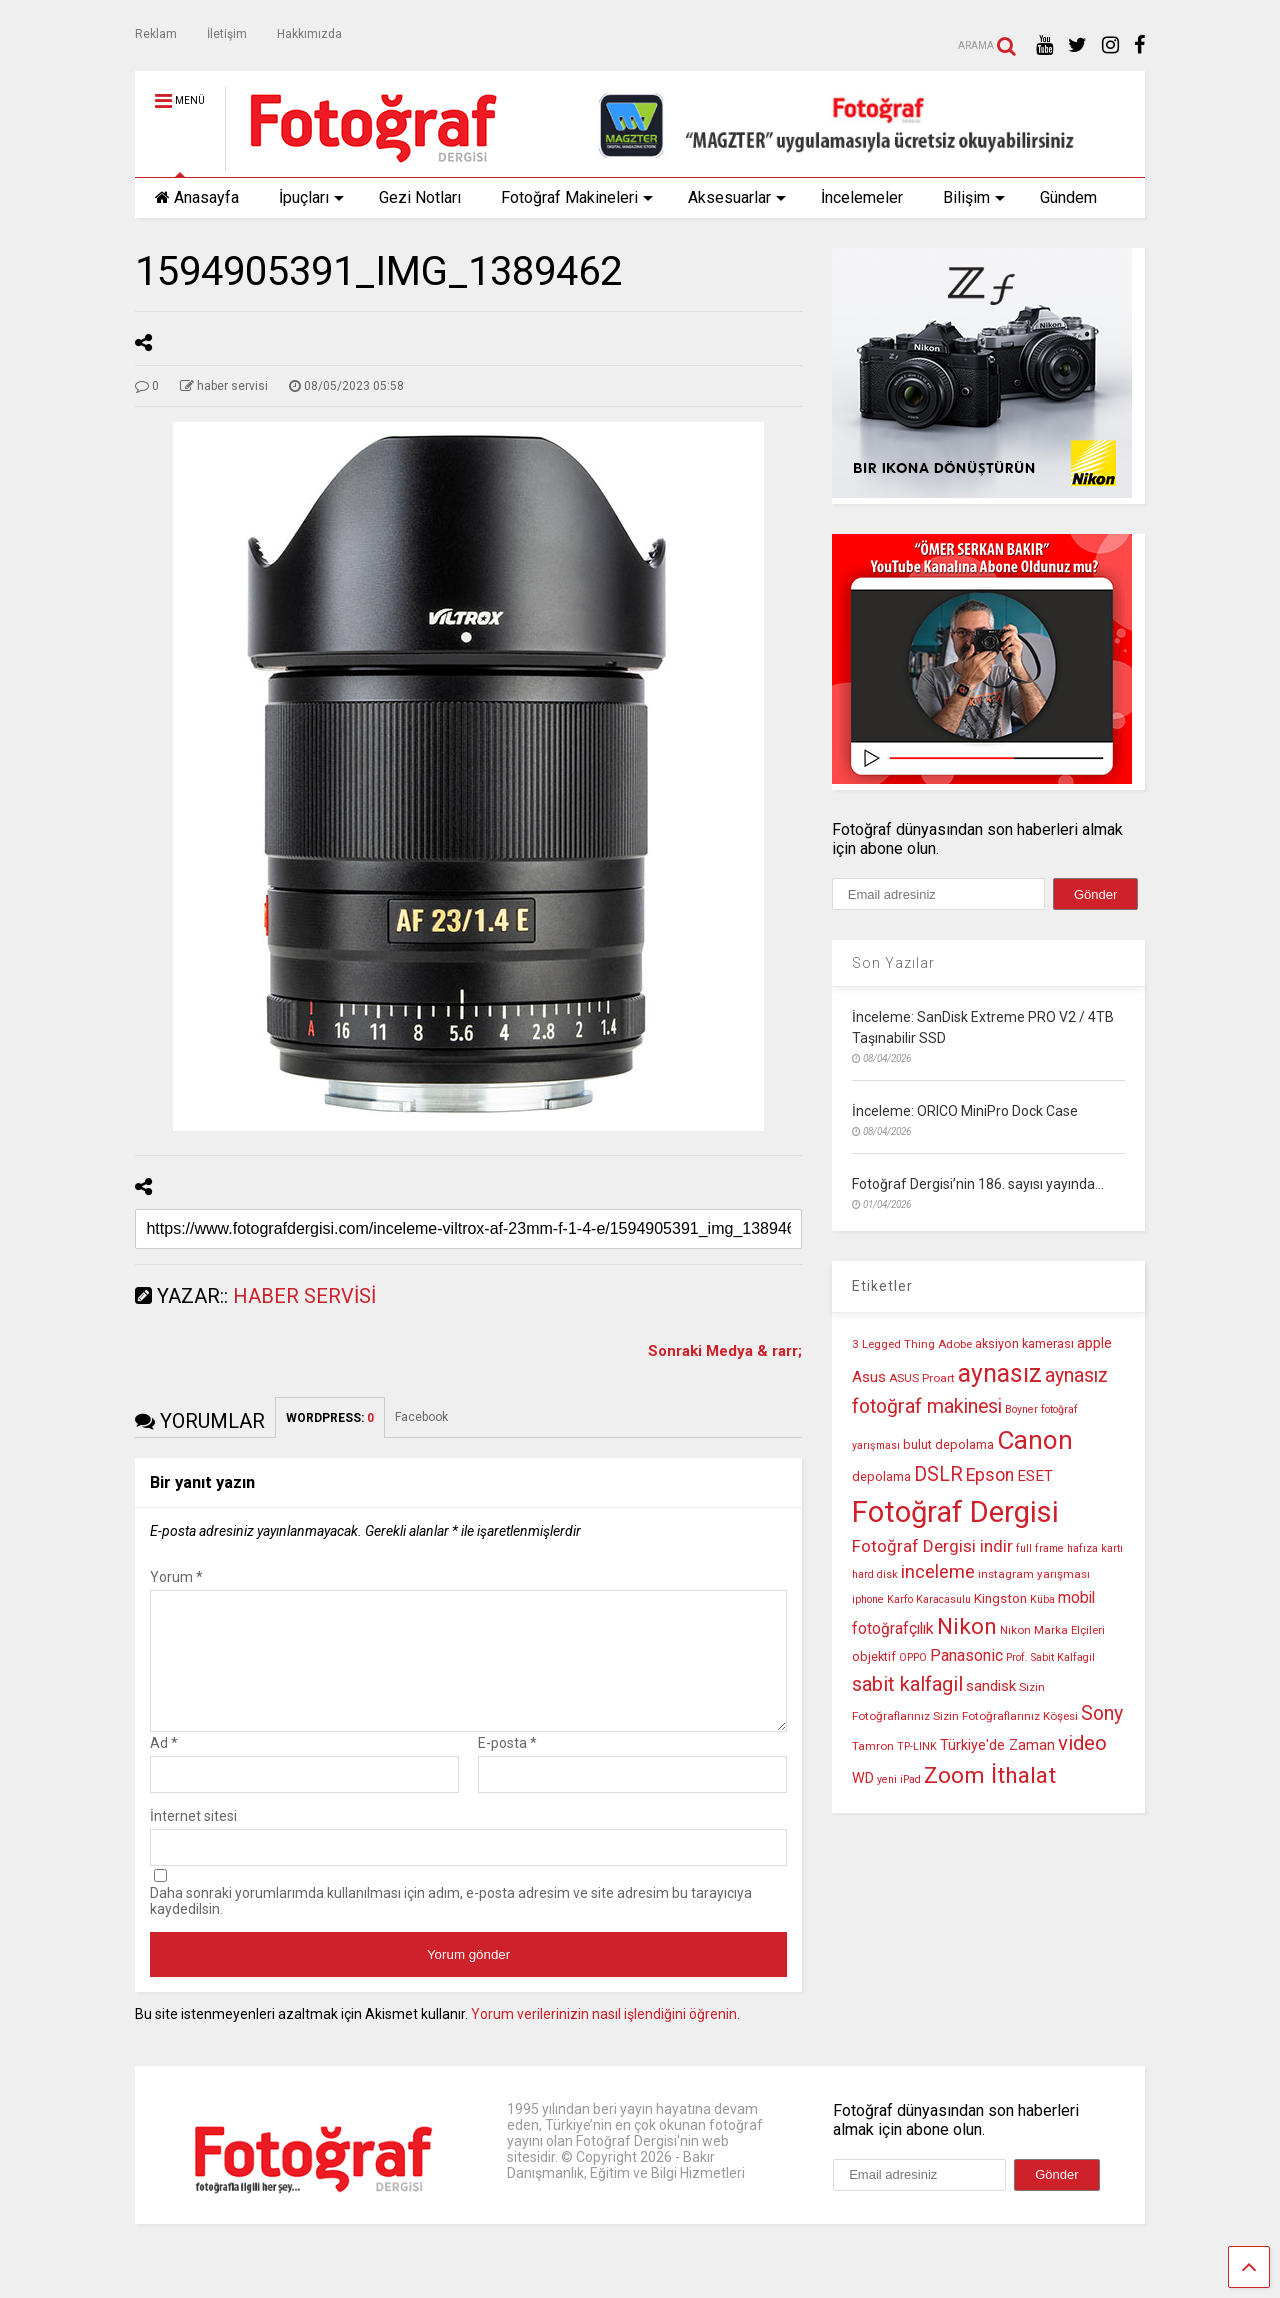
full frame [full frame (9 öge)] (1040, 1548)
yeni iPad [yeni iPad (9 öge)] (899, 1779)
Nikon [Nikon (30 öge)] (967, 1626)
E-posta (507, 1767)
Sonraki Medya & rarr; (725, 1351)
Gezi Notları (420, 197)
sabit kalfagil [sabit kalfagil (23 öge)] (907, 1684)
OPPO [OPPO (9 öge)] (913, 1657)
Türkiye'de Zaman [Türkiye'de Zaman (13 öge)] (997, 1745)
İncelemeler (862, 197)
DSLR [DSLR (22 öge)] (938, 1474)
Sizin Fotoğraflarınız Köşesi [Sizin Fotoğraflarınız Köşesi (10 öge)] (1005, 1716)
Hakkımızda (309, 34)
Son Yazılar (893, 963)
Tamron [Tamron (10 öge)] (873, 1746)
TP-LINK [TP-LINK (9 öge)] (917, 1746)
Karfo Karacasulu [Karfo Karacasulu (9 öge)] (929, 1599)
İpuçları (311, 197)
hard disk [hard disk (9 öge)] (875, 1574)
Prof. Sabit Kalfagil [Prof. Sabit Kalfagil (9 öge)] (1050, 1657)
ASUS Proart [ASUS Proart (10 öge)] (922, 1378)
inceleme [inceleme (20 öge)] (938, 1572)
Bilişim (974, 197)
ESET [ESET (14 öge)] (1035, 1476)
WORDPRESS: (330, 1418)
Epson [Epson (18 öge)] (990, 1475)
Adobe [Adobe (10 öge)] (955, 1344)
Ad (164, 1767)
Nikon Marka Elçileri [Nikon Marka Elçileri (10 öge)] (1052, 1630)
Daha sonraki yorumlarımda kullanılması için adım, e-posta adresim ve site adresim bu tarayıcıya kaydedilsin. (451, 1925)
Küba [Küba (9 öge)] (1042, 1599)
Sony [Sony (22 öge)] (1102, 1713)
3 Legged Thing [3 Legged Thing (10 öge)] (893, 1344)
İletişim (227, 34)
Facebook (421, 1417)
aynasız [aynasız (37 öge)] (1000, 1373)
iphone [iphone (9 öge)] (868, 1599)
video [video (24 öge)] (1082, 1743)
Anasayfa (197, 197)
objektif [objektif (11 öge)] (874, 1656)
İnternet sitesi (193, 1840)
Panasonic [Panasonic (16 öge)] (966, 1655)
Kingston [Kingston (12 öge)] (1000, 1598)
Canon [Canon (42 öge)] (1035, 1440)
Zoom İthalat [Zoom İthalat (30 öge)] (990, 1775)
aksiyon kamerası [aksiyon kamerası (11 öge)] (1024, 1343)
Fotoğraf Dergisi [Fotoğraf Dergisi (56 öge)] (955, 1512)
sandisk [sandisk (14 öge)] (991, 1686)
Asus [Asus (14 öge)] (869, 1377)
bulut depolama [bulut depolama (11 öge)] (948, 1444)
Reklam (156, 34)
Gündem (1068, 197)
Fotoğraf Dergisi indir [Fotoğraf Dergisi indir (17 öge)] (932, 1546)
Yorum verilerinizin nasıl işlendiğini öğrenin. (605, 2038)
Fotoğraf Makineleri (577, 197)
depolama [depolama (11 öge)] (881, 1476)
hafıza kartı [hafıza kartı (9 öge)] (1095, 1548)
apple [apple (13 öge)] (1094, 1343)
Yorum (176, 1577)
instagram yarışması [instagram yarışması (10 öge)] (1034, 1574)
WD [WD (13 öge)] (863, 1778)
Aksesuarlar (737, 197)
